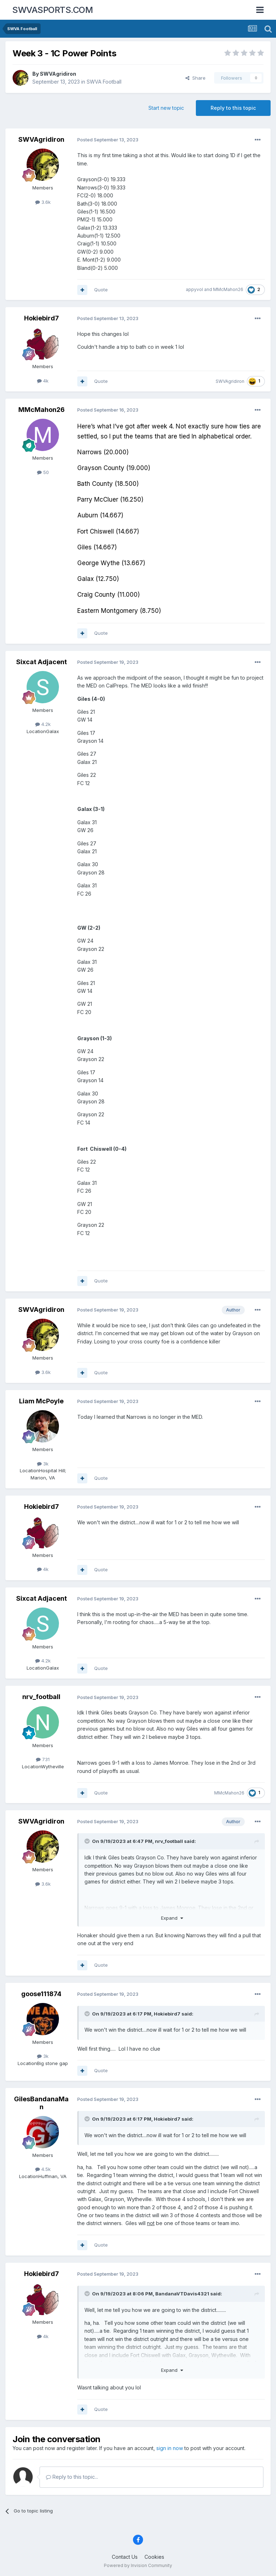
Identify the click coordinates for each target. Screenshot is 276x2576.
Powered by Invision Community (138, 2565)
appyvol (194, 289)
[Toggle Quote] (87, 1841)
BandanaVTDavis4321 (182, 2293)
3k (43, 1464)
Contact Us (125, 2557)
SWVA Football (104, 82)
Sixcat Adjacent (41, 662)
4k (43, 381)
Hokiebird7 (41, 318)
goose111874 (41, 1994)
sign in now (169, 2448)
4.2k (43, 724)
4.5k (43, 2169)
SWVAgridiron (58, 74)
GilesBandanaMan (41, 2103)
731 (43, 1759)
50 (43, 472)
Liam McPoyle (41, 1401)
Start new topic (166, 108)
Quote (101, 289)
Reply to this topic (233, 108)
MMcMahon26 (228, 289)
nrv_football (41, 1696)
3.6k (43, 202)
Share (195, 78)
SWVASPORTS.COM (52, 10)
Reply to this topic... (72, 2477)
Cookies (154, 2557)
